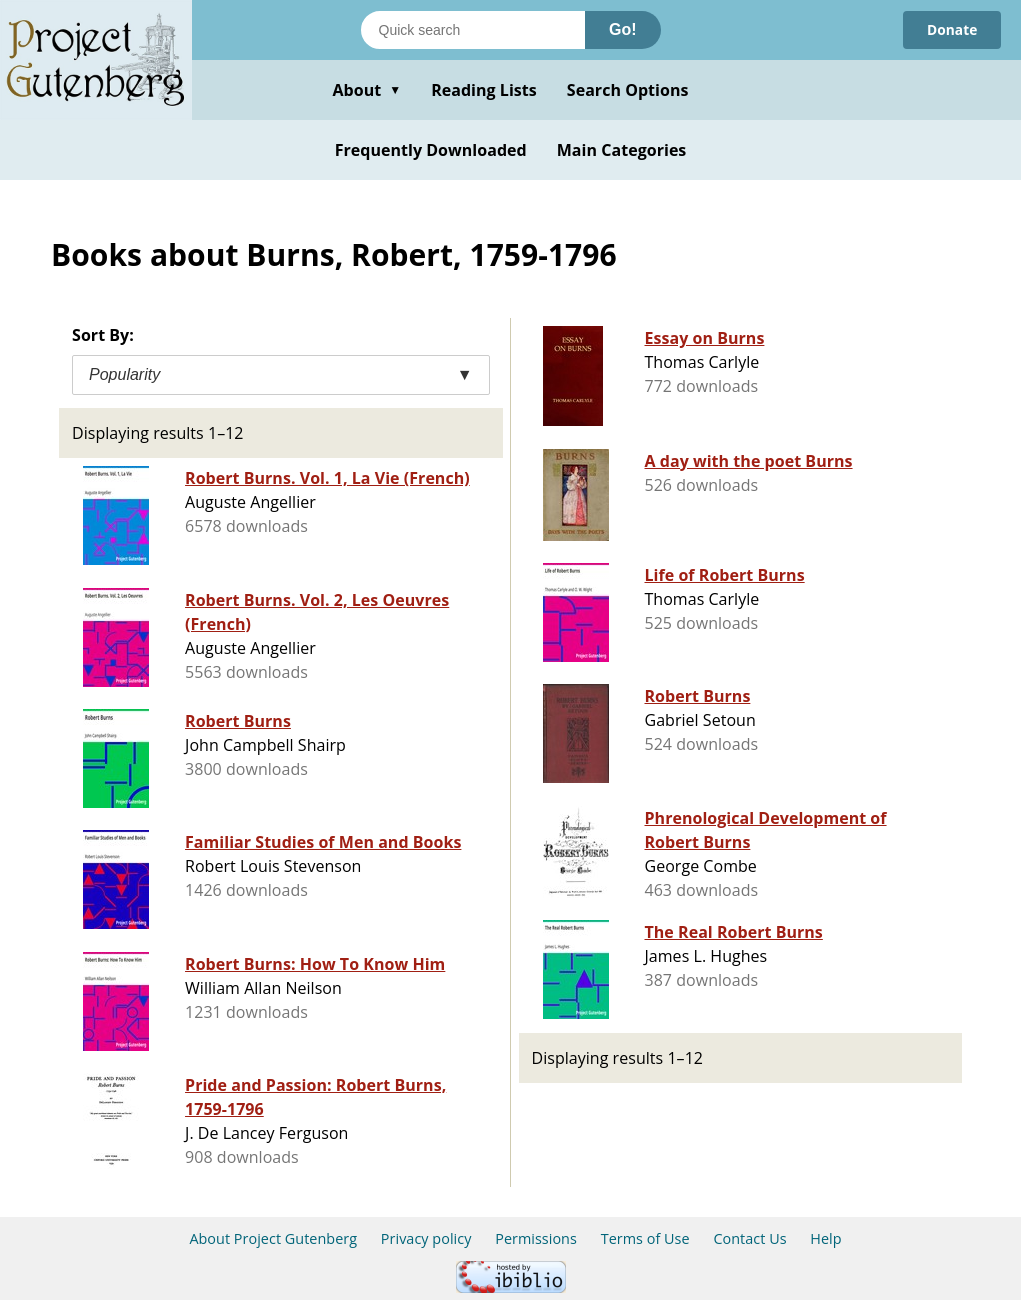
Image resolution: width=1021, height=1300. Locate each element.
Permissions (536, 1238)
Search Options (628, 90)
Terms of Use (645, 1238)
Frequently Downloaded (431, 150)
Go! (623, 29)
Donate (951, 29)
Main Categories (622, 150)
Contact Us (749, 1238)
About (366, 90)
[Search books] (473, 30)
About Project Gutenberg (273, 1238)
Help (825, 1238)
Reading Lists (484, 90)
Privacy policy (426, 1238)
